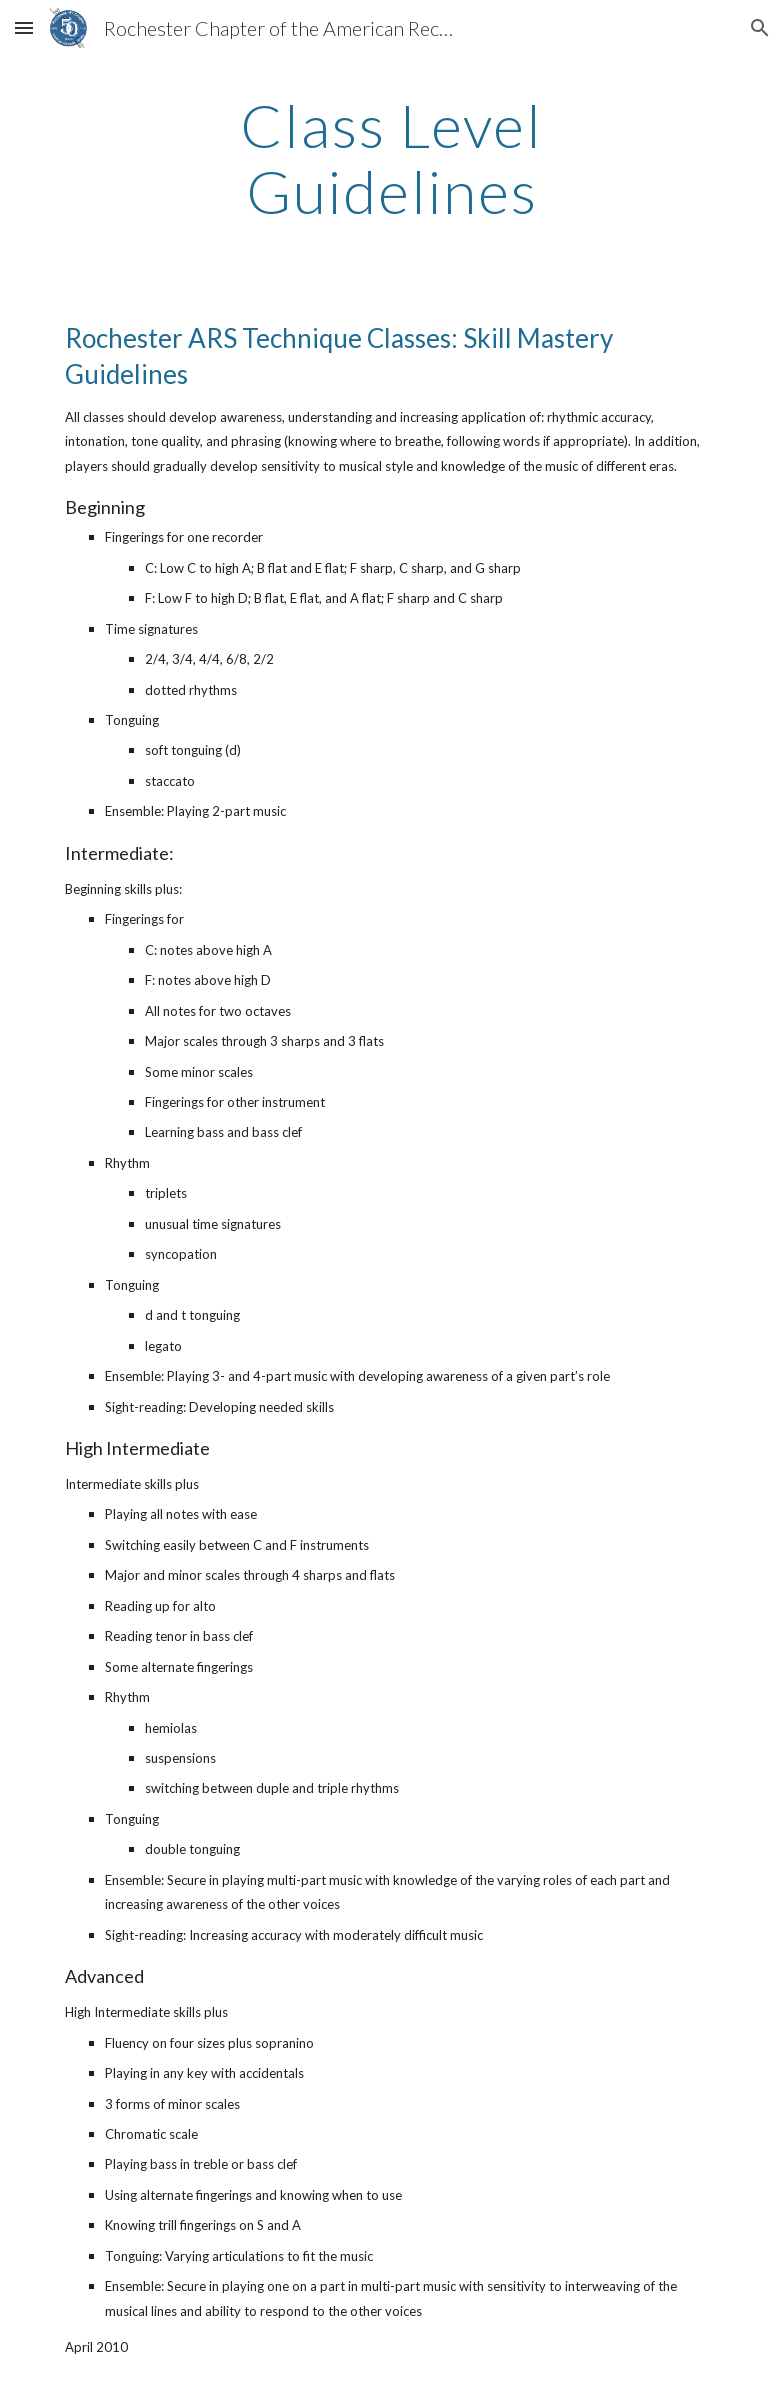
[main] (391, 158)
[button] (24, 27)
